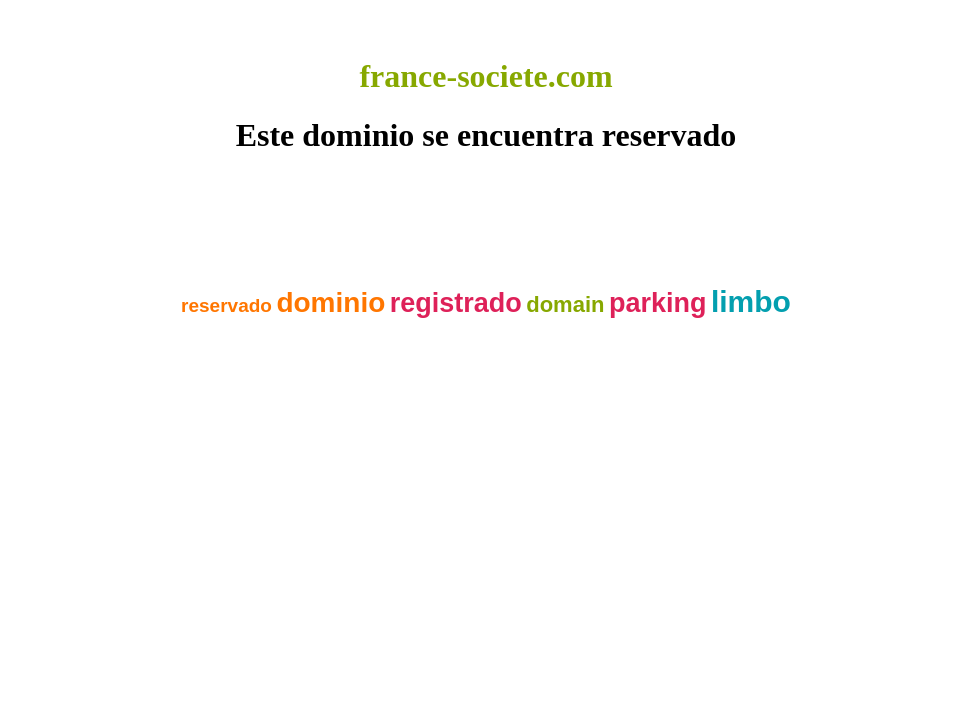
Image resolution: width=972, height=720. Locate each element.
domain (565, 304)
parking (658, 303)
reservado (226, 305)
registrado (456, 303)
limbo (751, 301)
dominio (330, 302)
